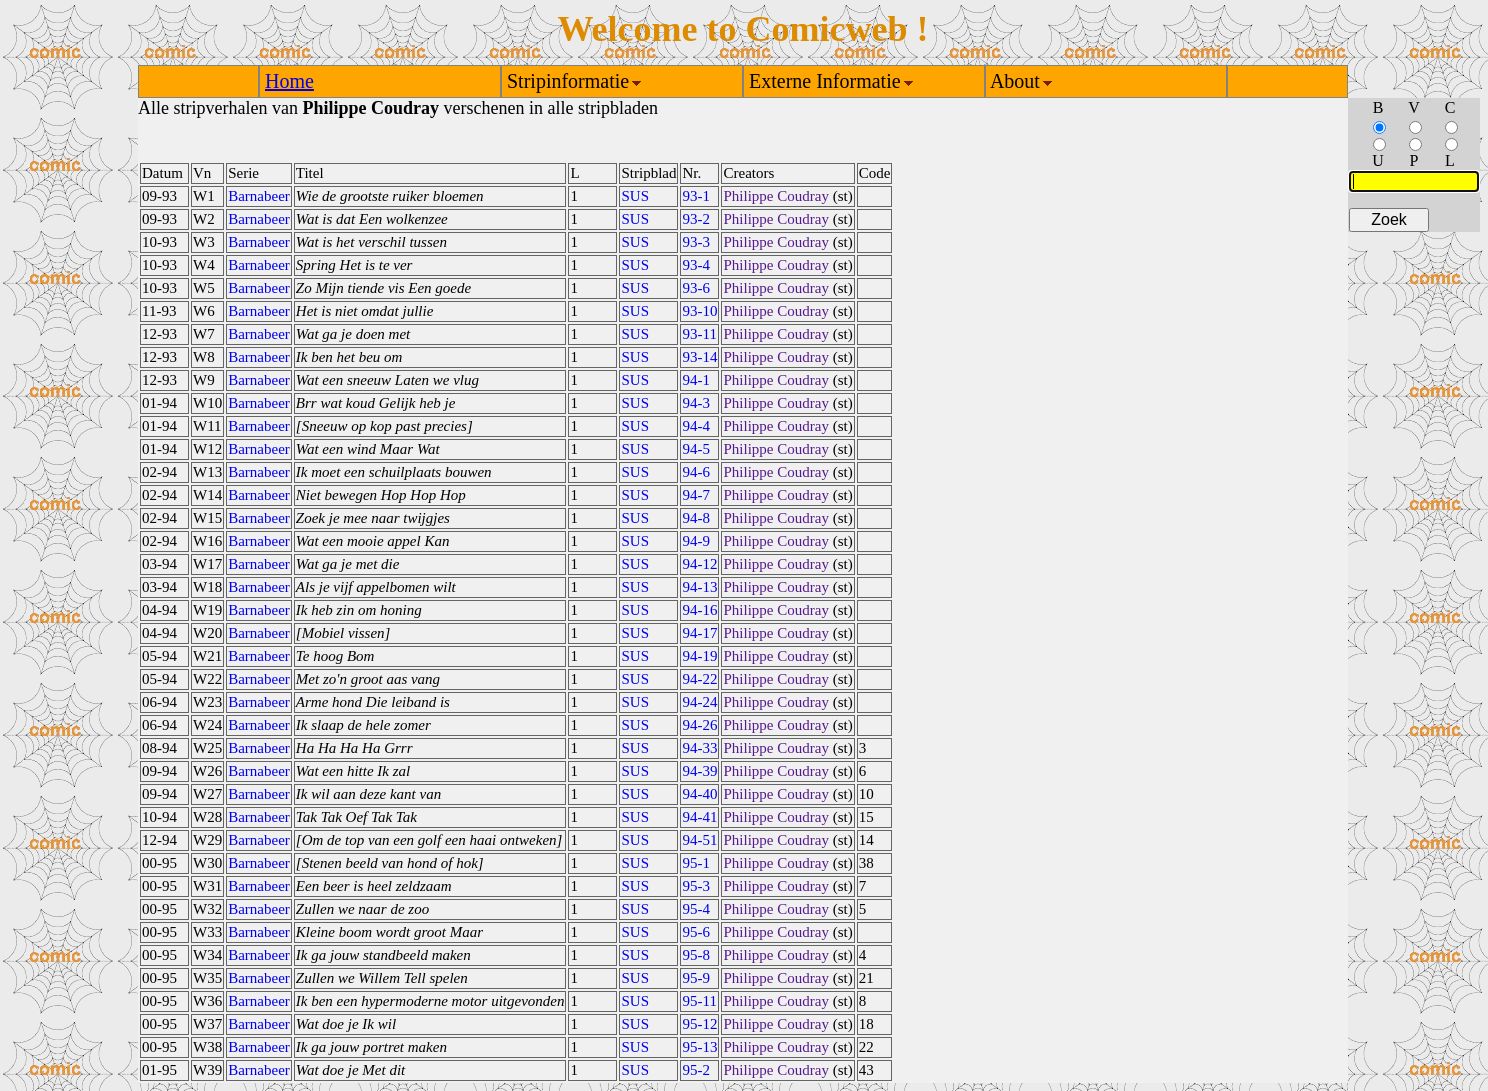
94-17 (699, 633)
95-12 (699, 1024)
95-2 (696, 1070)
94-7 (696, 495)
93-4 (696, 265)
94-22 (699, 679)
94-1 (696, 380)
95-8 (696, 955)
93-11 (699, 334)
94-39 (699, 771)
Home (289, 81)
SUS (635, 196)
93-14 (699, 357)
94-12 (699, 564)
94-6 (696, 472)
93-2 (696, 219)
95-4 (696, 909)
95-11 (699, 1001)
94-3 (696, 403)
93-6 (696, 288)
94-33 (699, 748)
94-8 (696, 518)
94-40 (699, 794)
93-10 (699, 311)
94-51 (699, 840)
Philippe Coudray (775, 196)
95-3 (696, 886)
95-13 (699, 1047)
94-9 (696, 541)
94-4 (696, 426)
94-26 (699, 725)
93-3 (696, 242)
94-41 (699, 817)
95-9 (696, 978)
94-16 (699, 610)
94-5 (696, 449)
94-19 (699, 656)
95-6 (696, 932)
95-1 (696, 863)
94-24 (699, 702)
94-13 (699, 587)
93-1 (696, 196)
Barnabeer (259, 196)
